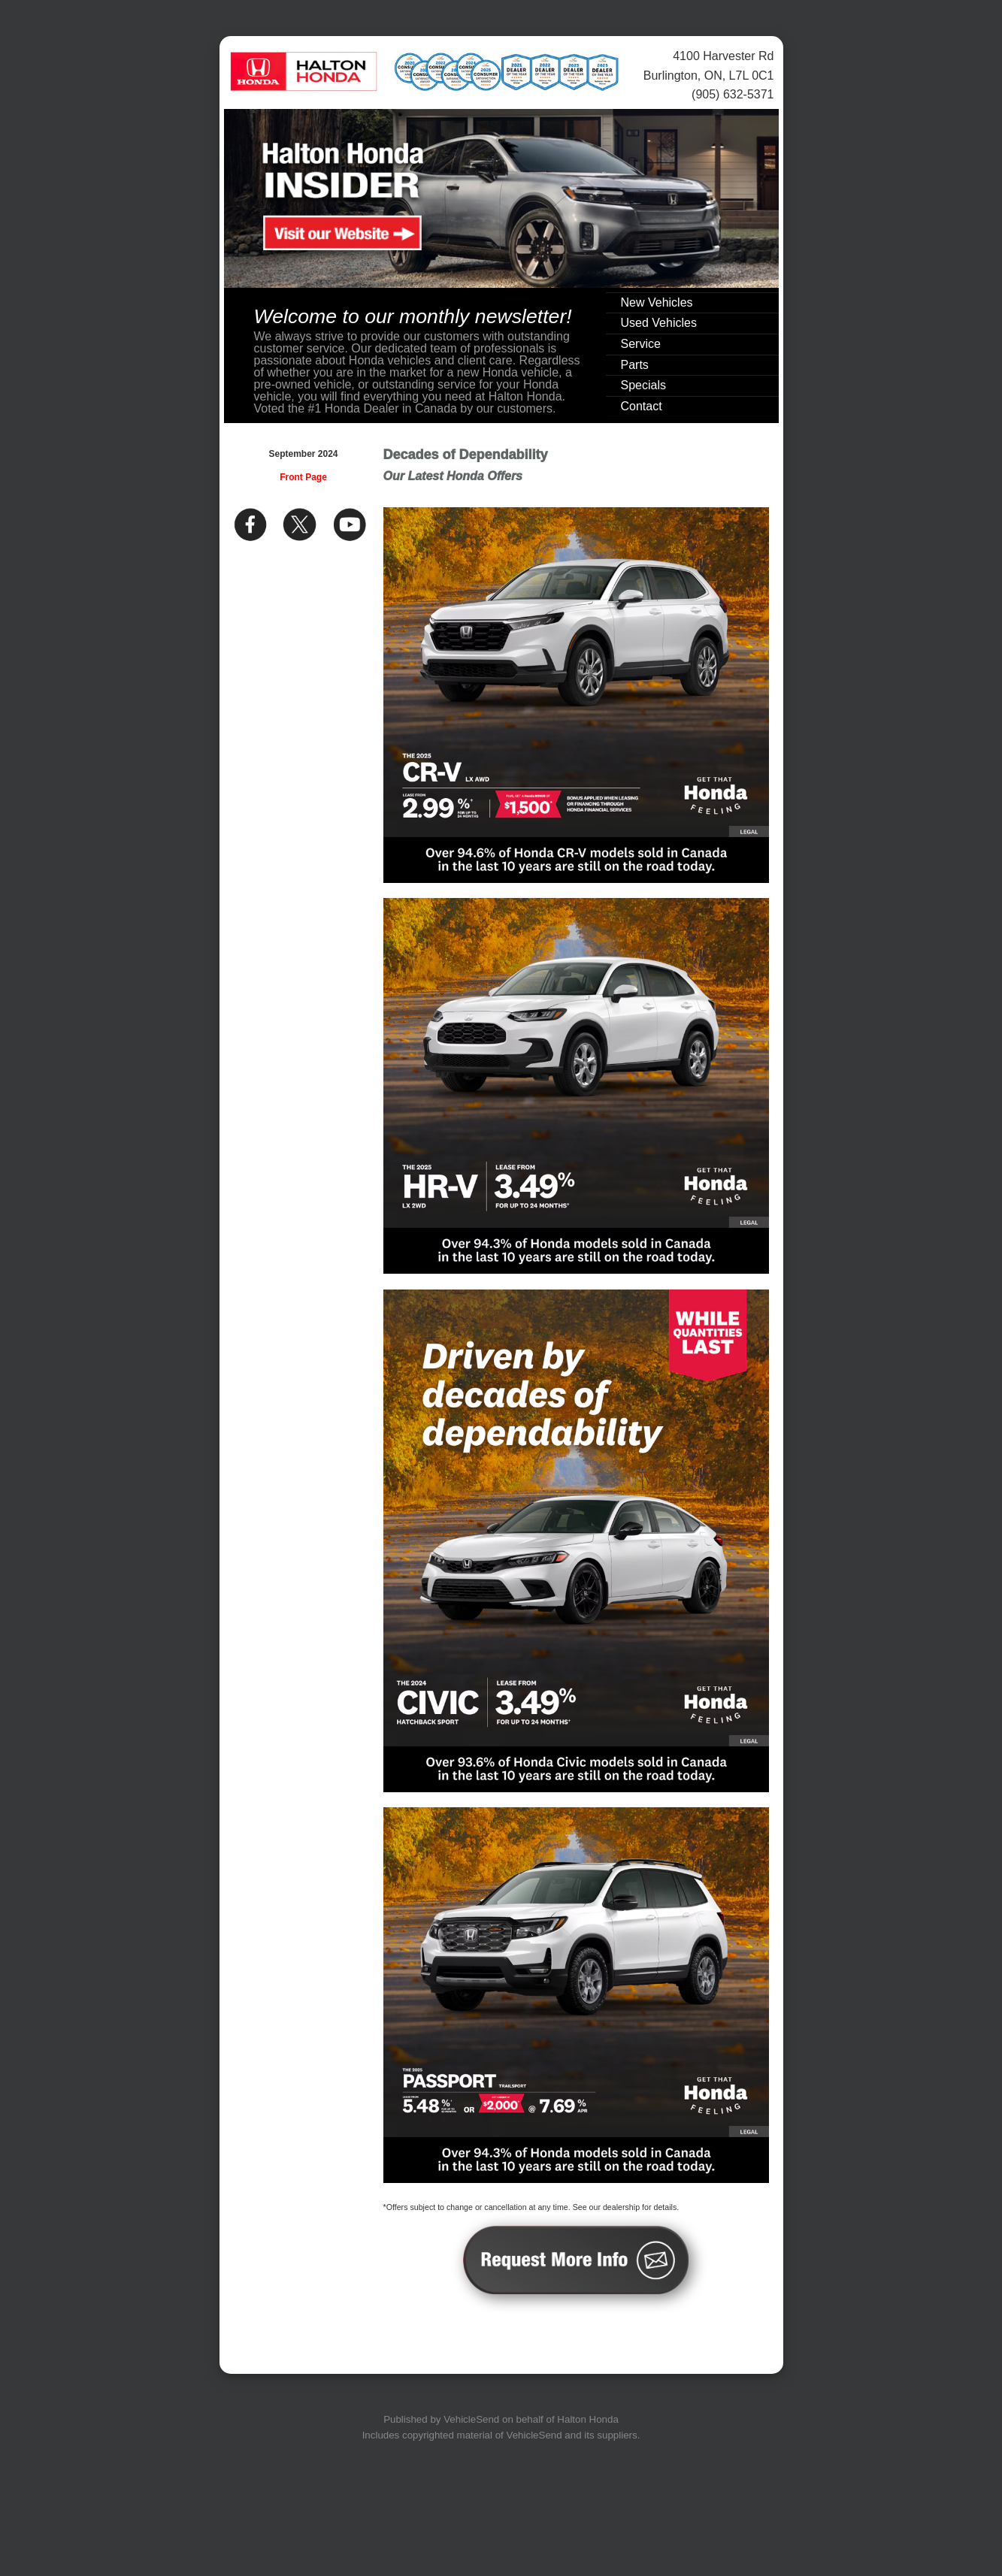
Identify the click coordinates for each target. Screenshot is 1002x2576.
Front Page (303, 477)
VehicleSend (471, 2419)
